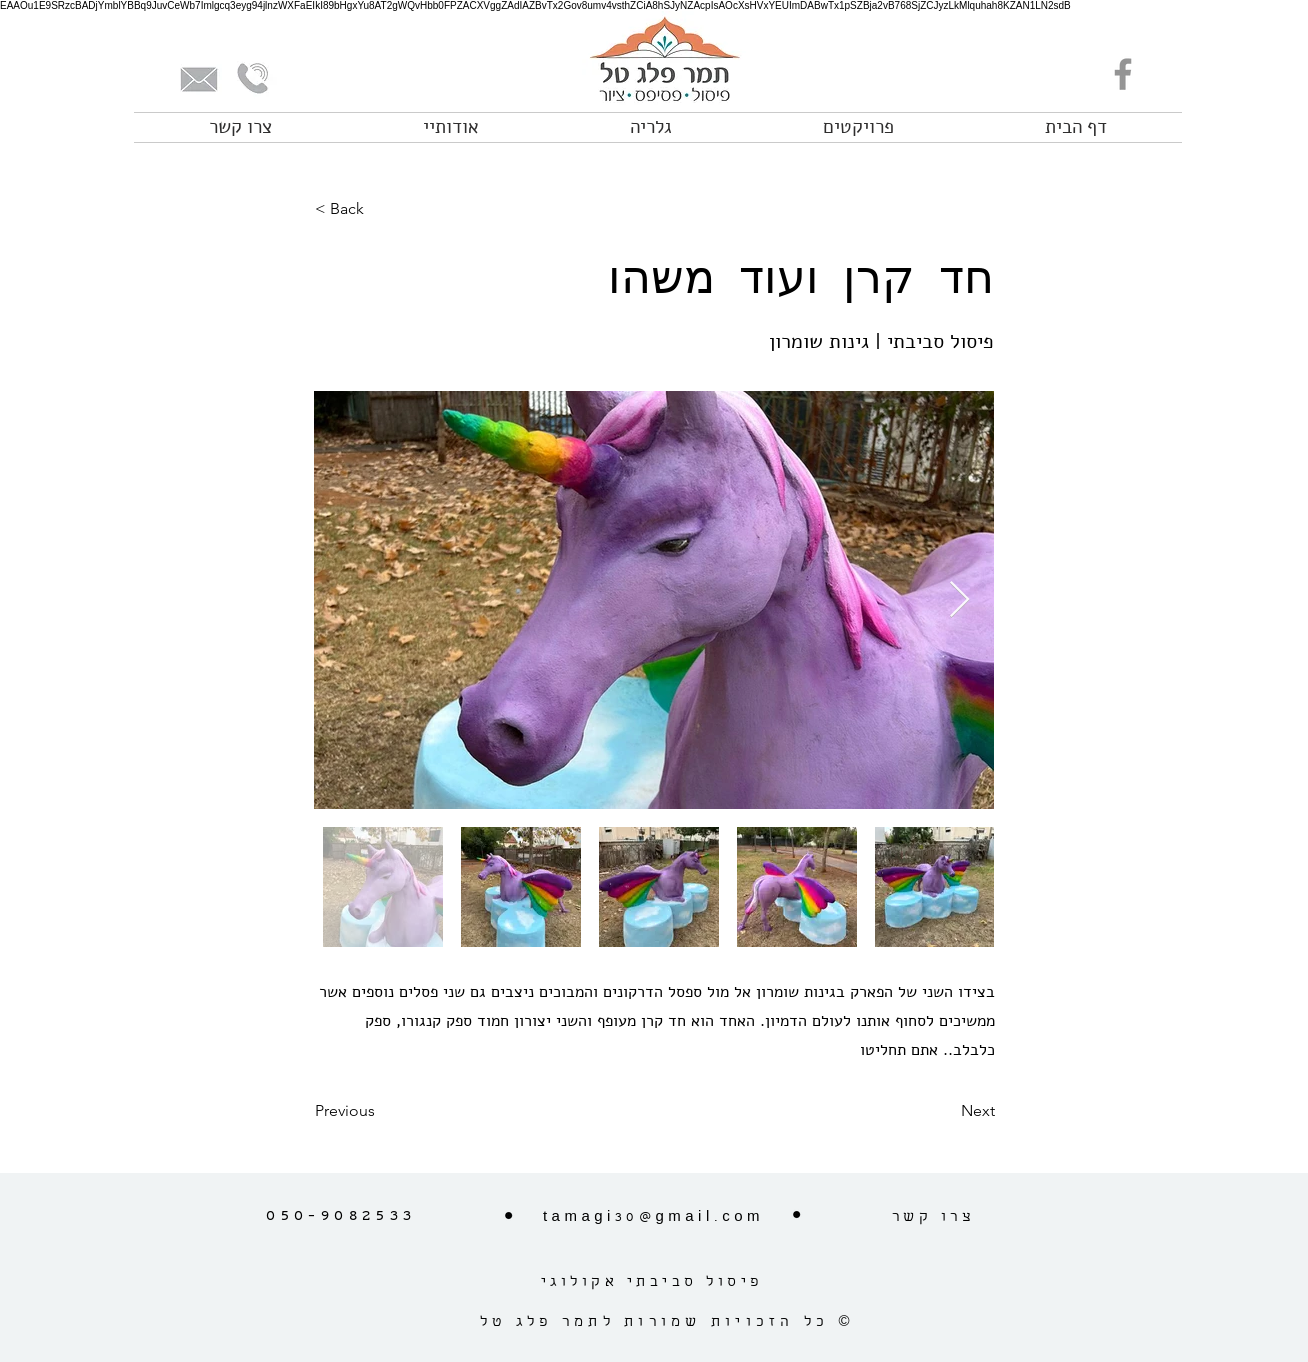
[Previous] (381, 1111)
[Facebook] (1123, 74)
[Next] (945, 1111)
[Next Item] (959, 600)
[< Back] (381, 209)
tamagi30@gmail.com (653, 1218)
